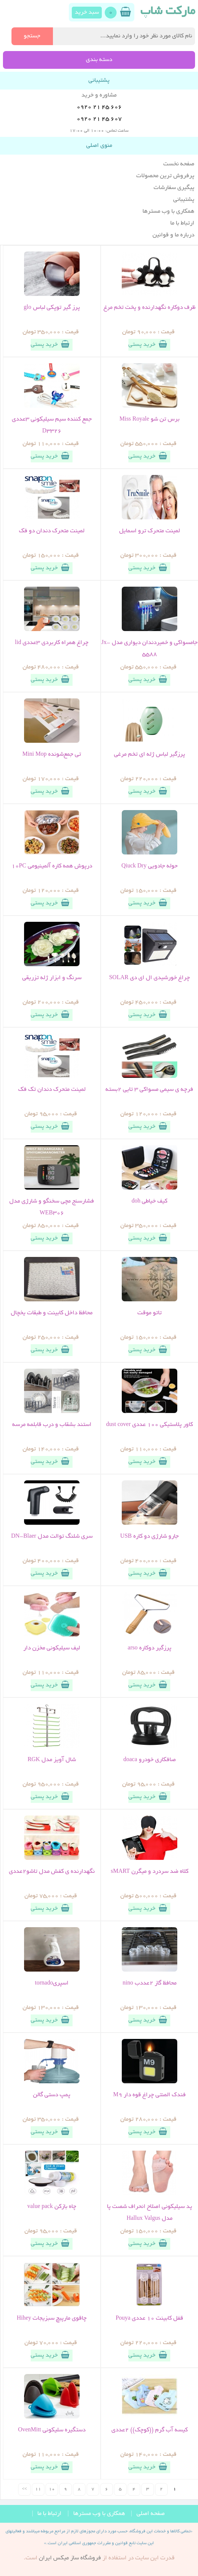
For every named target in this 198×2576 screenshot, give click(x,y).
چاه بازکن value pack (51, 2207)
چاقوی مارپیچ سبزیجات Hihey (52, 2319)
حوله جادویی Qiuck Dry (149, 866)
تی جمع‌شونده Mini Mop (52, 755)
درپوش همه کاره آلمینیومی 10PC (51, 866)
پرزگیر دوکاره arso (149, 1648)
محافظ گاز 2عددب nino (149, 1983)
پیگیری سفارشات (174, 188)
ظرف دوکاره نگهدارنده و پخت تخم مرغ (149, 308)
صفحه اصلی (151, 2514)
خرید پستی (149, 344)
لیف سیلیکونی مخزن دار (51, 1648)
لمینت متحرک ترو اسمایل (149, 531)
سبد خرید (87, 13)
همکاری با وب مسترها (168, 212)
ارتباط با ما (182, 223)
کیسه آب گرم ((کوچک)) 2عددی (149, 2430)
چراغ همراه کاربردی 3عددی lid (51, 643)
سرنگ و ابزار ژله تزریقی (51, 978)
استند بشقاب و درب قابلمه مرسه (51, 1425)
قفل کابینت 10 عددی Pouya (149, 2319)
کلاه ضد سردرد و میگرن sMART (149, 1872)
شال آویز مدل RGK (51, 1760)
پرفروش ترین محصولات (165, 176)
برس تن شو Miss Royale (149, 419)
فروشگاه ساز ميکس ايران (70, 2558)
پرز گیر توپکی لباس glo (52, 308)
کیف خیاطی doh (149, 1201)
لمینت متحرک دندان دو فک (51, 531)
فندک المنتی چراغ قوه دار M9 (149, 2095)
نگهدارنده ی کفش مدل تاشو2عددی (52, 1872)
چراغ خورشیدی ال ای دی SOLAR (149, 978)
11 (38, 2489)
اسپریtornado (51, 1983)
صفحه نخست (178, 164)
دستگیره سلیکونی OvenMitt (51, 2430)
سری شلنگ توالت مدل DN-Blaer (52, 1537)
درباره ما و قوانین (173, 235)
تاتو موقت (149, 1313)
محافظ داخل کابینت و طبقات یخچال (52, 1313)
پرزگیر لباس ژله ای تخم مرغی (149, 755)
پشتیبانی (183, 200)
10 (52, 2489)
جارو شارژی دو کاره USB (149, 1537)
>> (24, 2489)
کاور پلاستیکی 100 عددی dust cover (149, 1425)
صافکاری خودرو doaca (149, 1760)
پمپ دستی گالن (51, 2095)
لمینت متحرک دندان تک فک (51, 1090)
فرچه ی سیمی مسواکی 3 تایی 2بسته (149, 1090)
